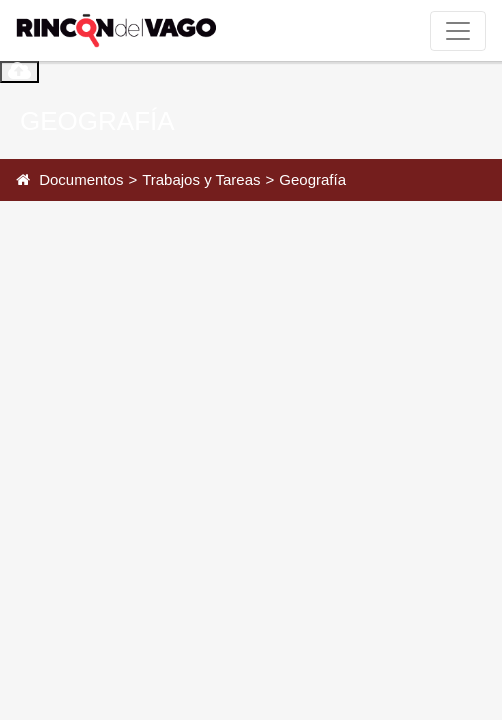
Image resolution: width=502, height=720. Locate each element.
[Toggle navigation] (458, 31)
